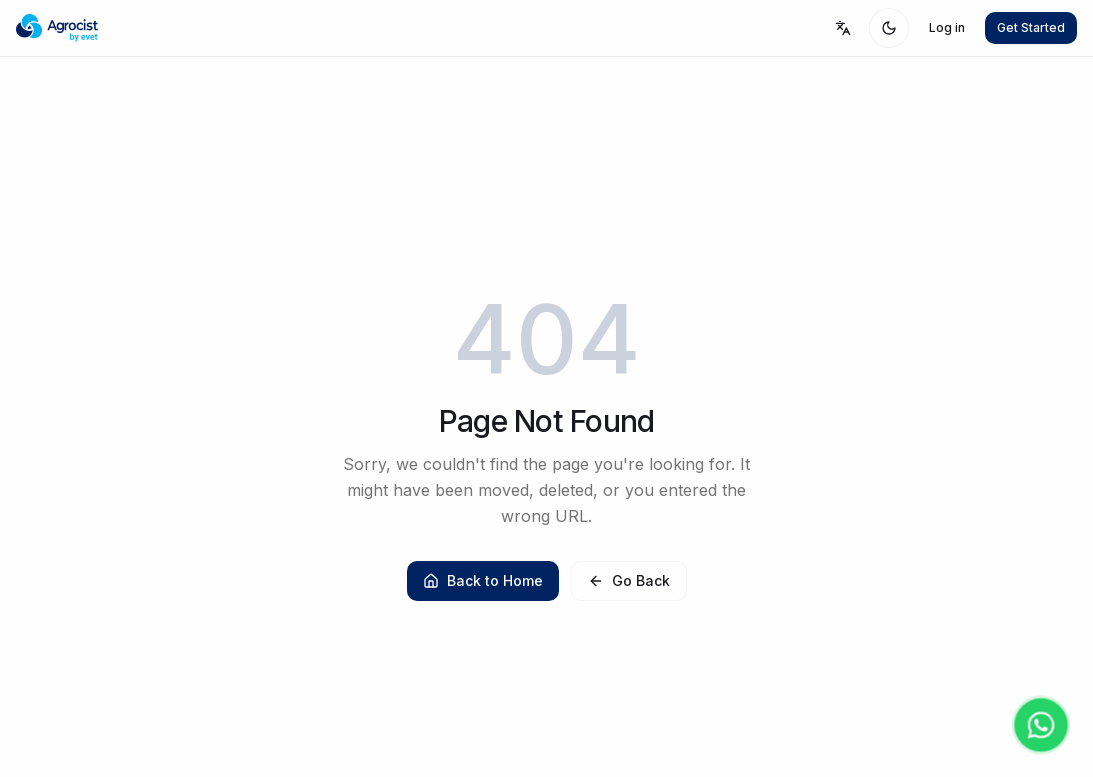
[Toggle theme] (889, 28)
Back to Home (483, 580)
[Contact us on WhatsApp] (1041, 725)
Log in (947, 27)
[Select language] (843, 28)
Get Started (1031, 27)
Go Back (629, 580)
